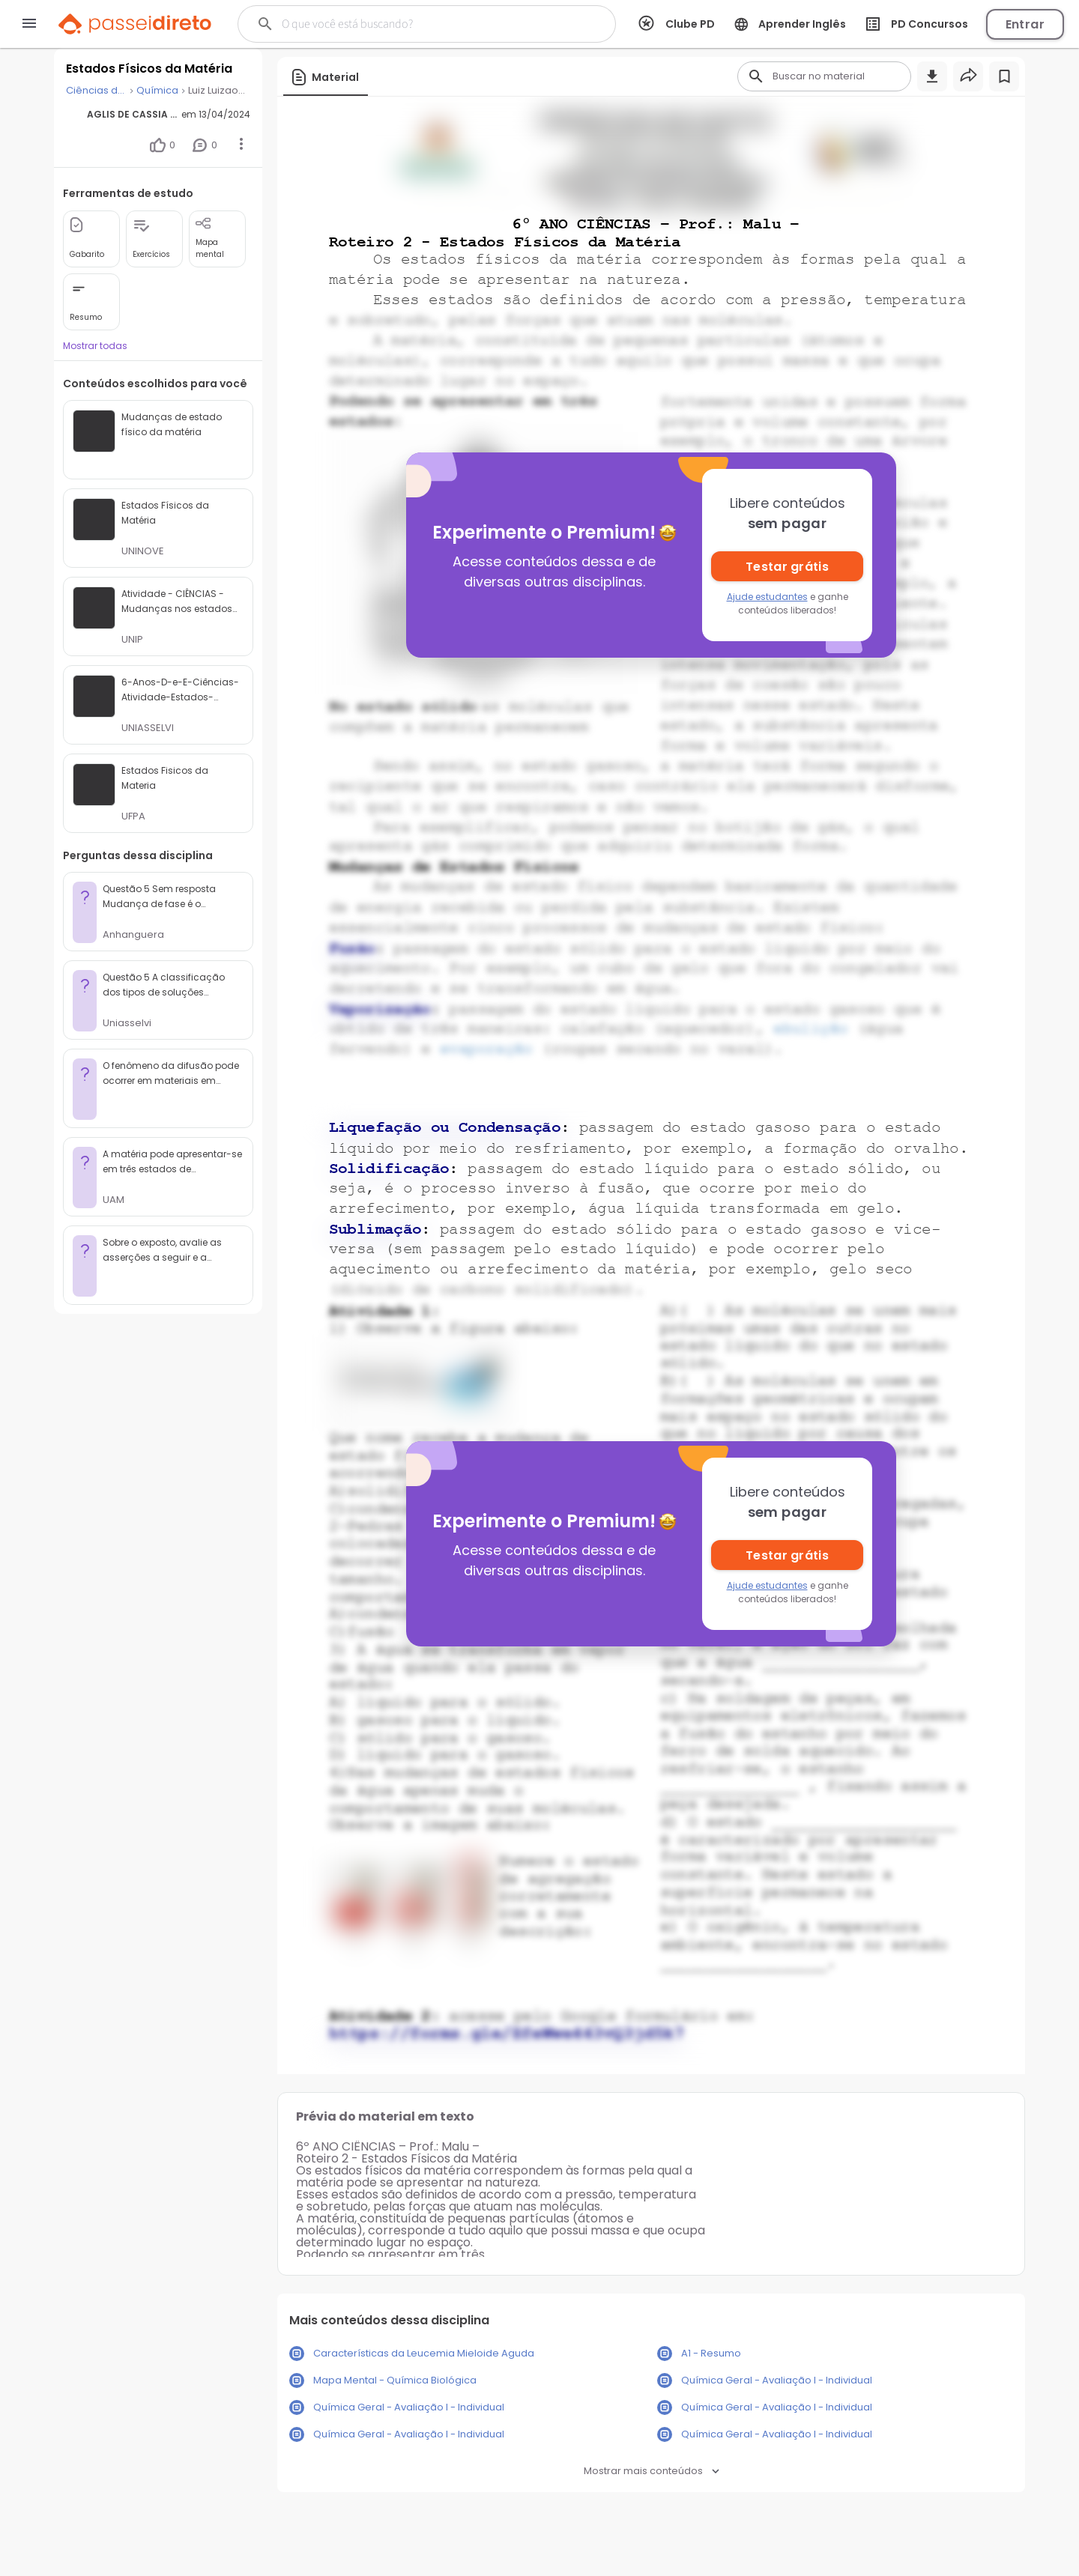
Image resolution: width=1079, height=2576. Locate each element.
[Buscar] (413, 24)
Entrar (1025, 24)
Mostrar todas (95, 345)
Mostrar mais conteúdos (651, 2471)
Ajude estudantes (767, 596)
